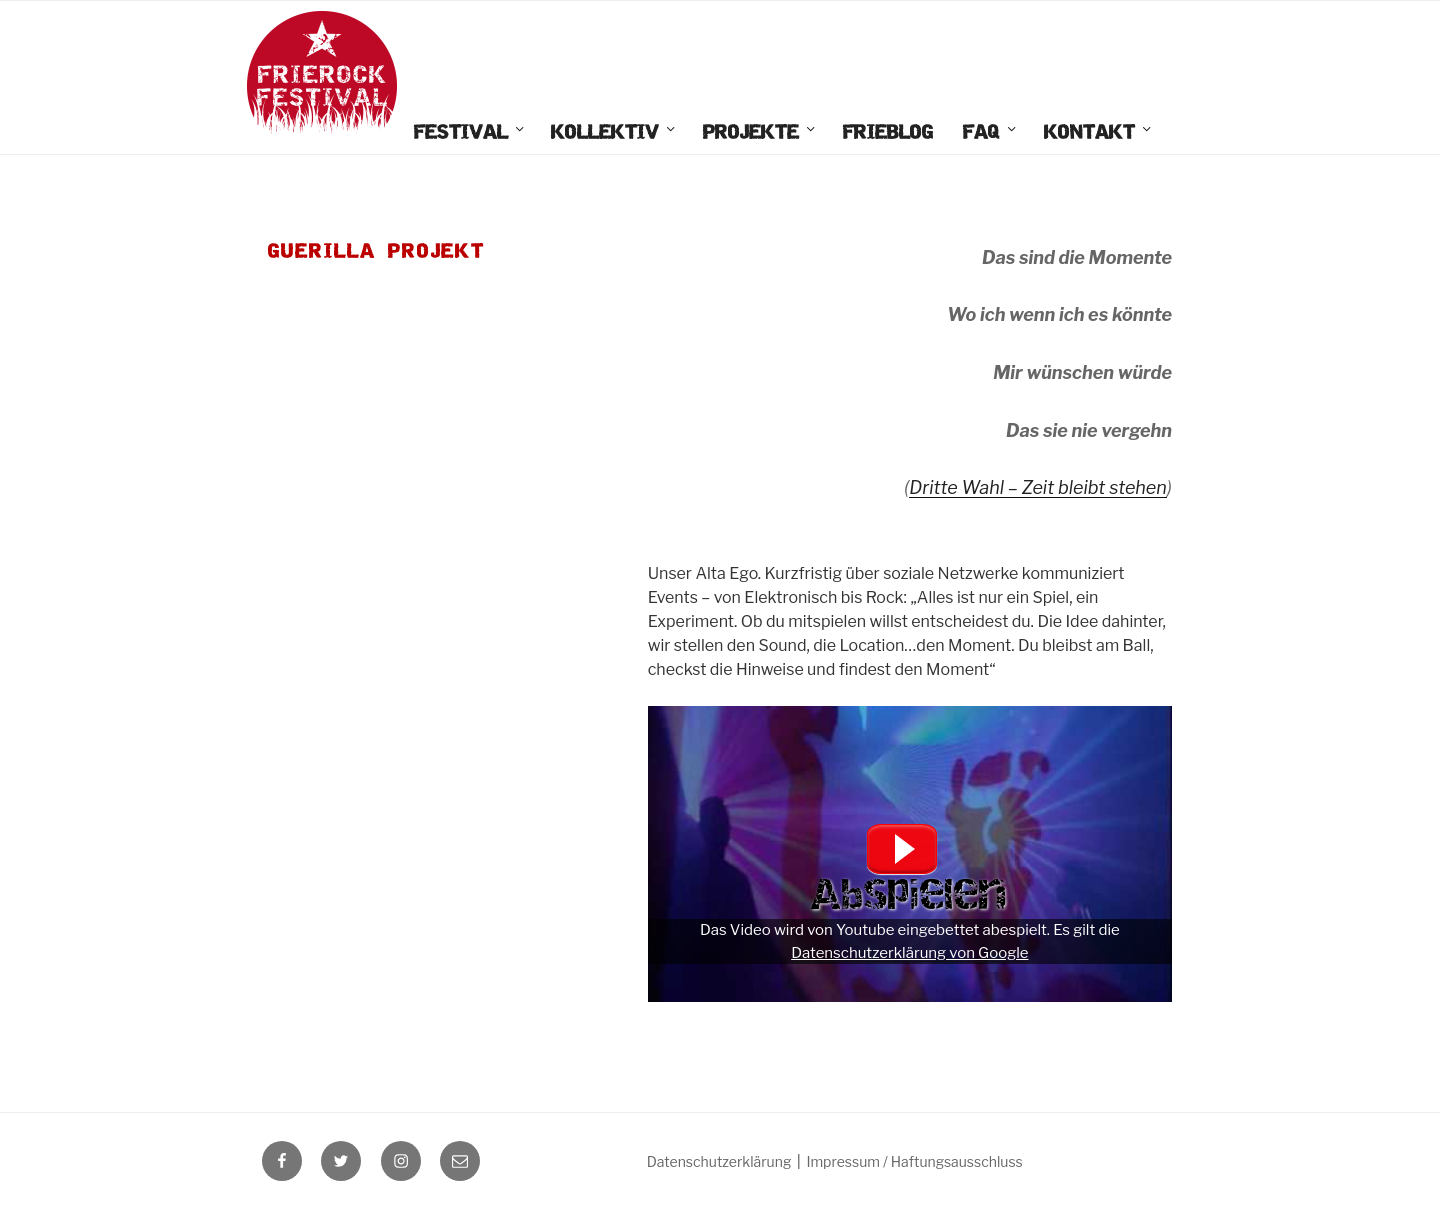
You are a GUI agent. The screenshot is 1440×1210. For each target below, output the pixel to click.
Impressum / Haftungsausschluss (914, 1161)
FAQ (991, 132)
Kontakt (1099, 132)
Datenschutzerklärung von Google (909, 953)
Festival (470, 132)
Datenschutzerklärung (719, 1161)
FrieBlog (888, 133)
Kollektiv (614, 132)
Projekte (760, 132)
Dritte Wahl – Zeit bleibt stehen (1038, 487)
